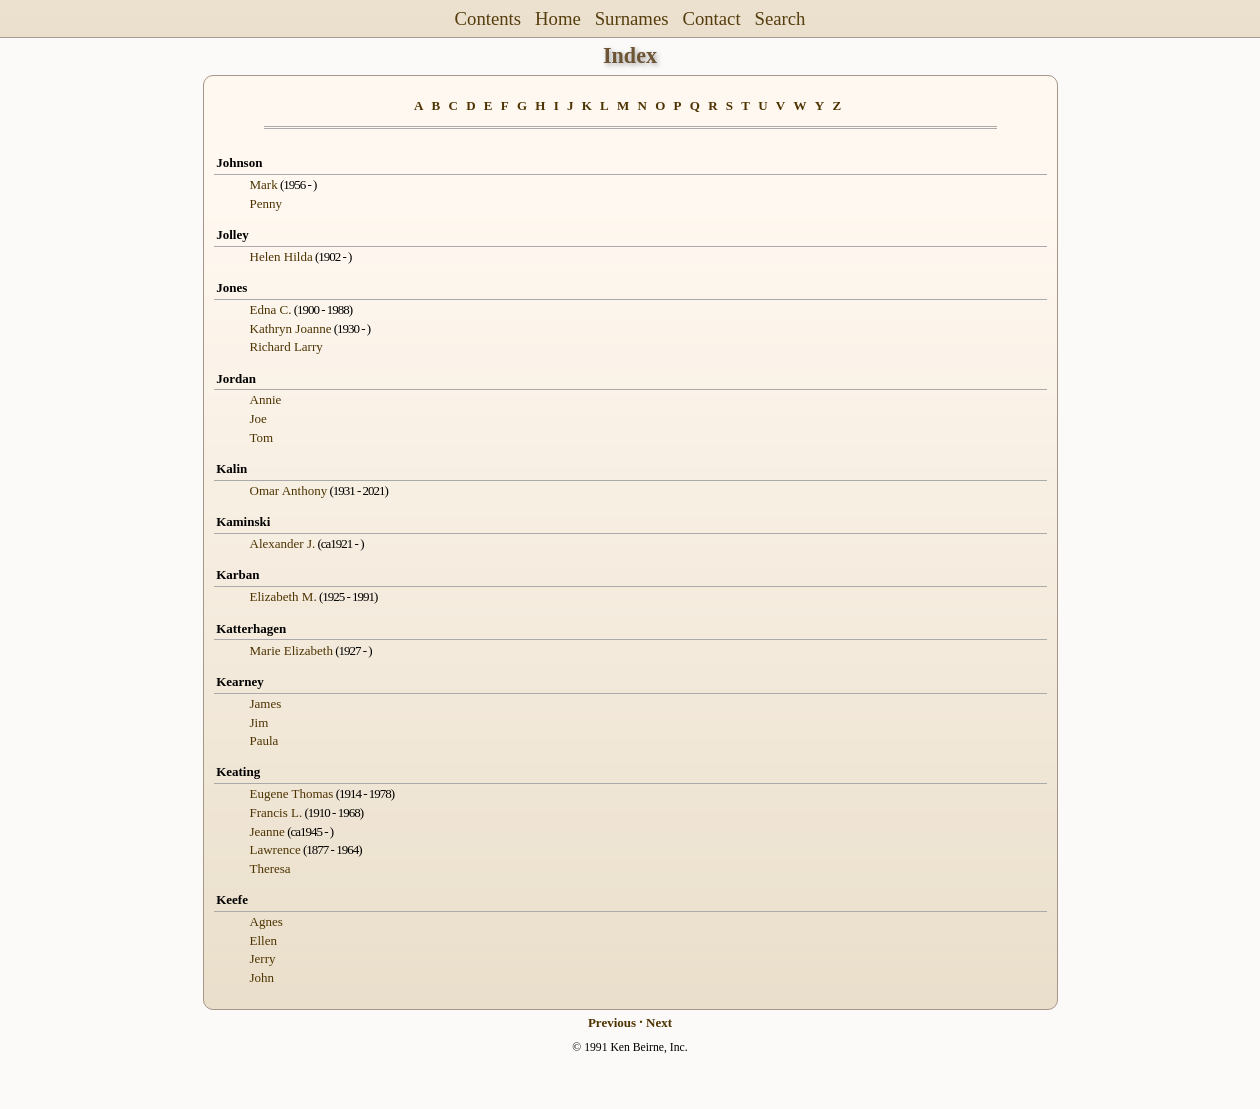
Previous (612, 1022)
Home (558, 18)
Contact (711, 18)
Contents (488, 18)
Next (659, 1022)
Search (780, 18)
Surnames (632, 18)
